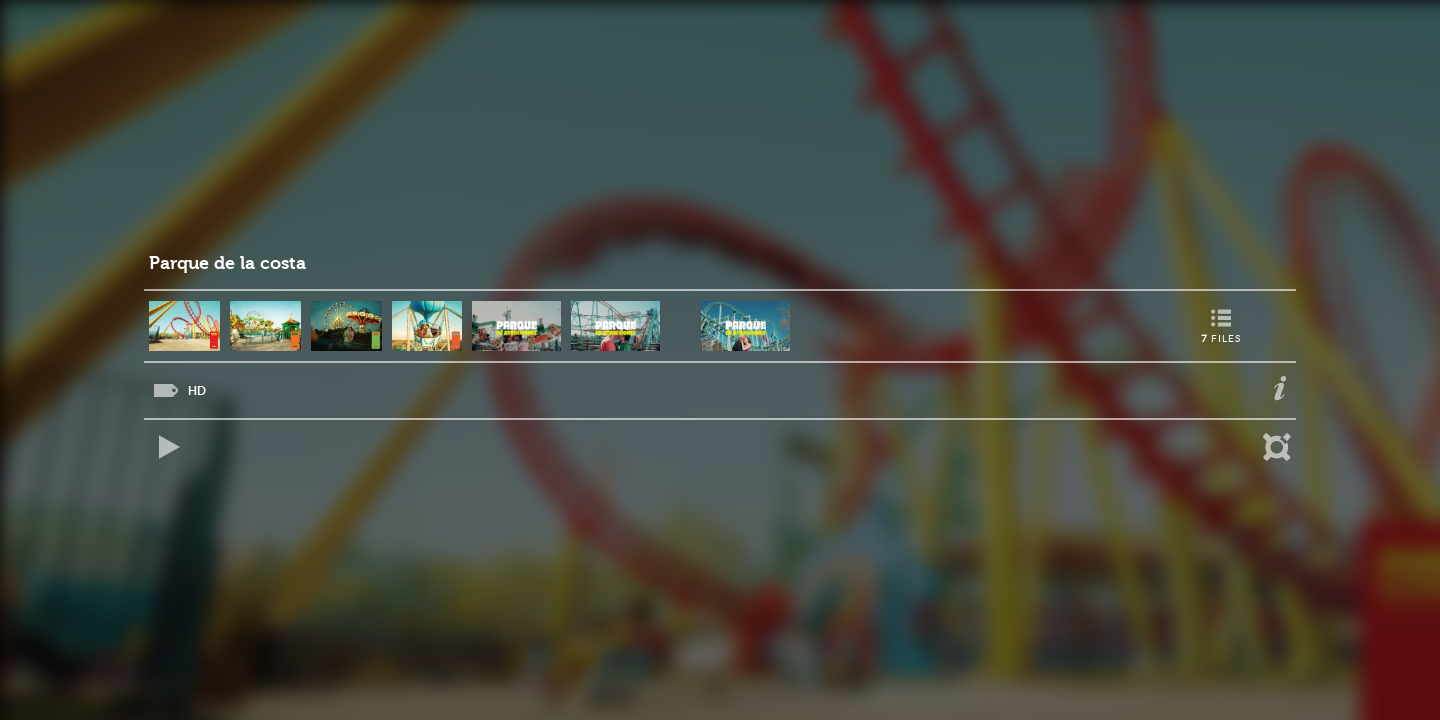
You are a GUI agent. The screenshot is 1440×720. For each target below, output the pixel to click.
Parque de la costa (227, 263)
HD (197, 390)
